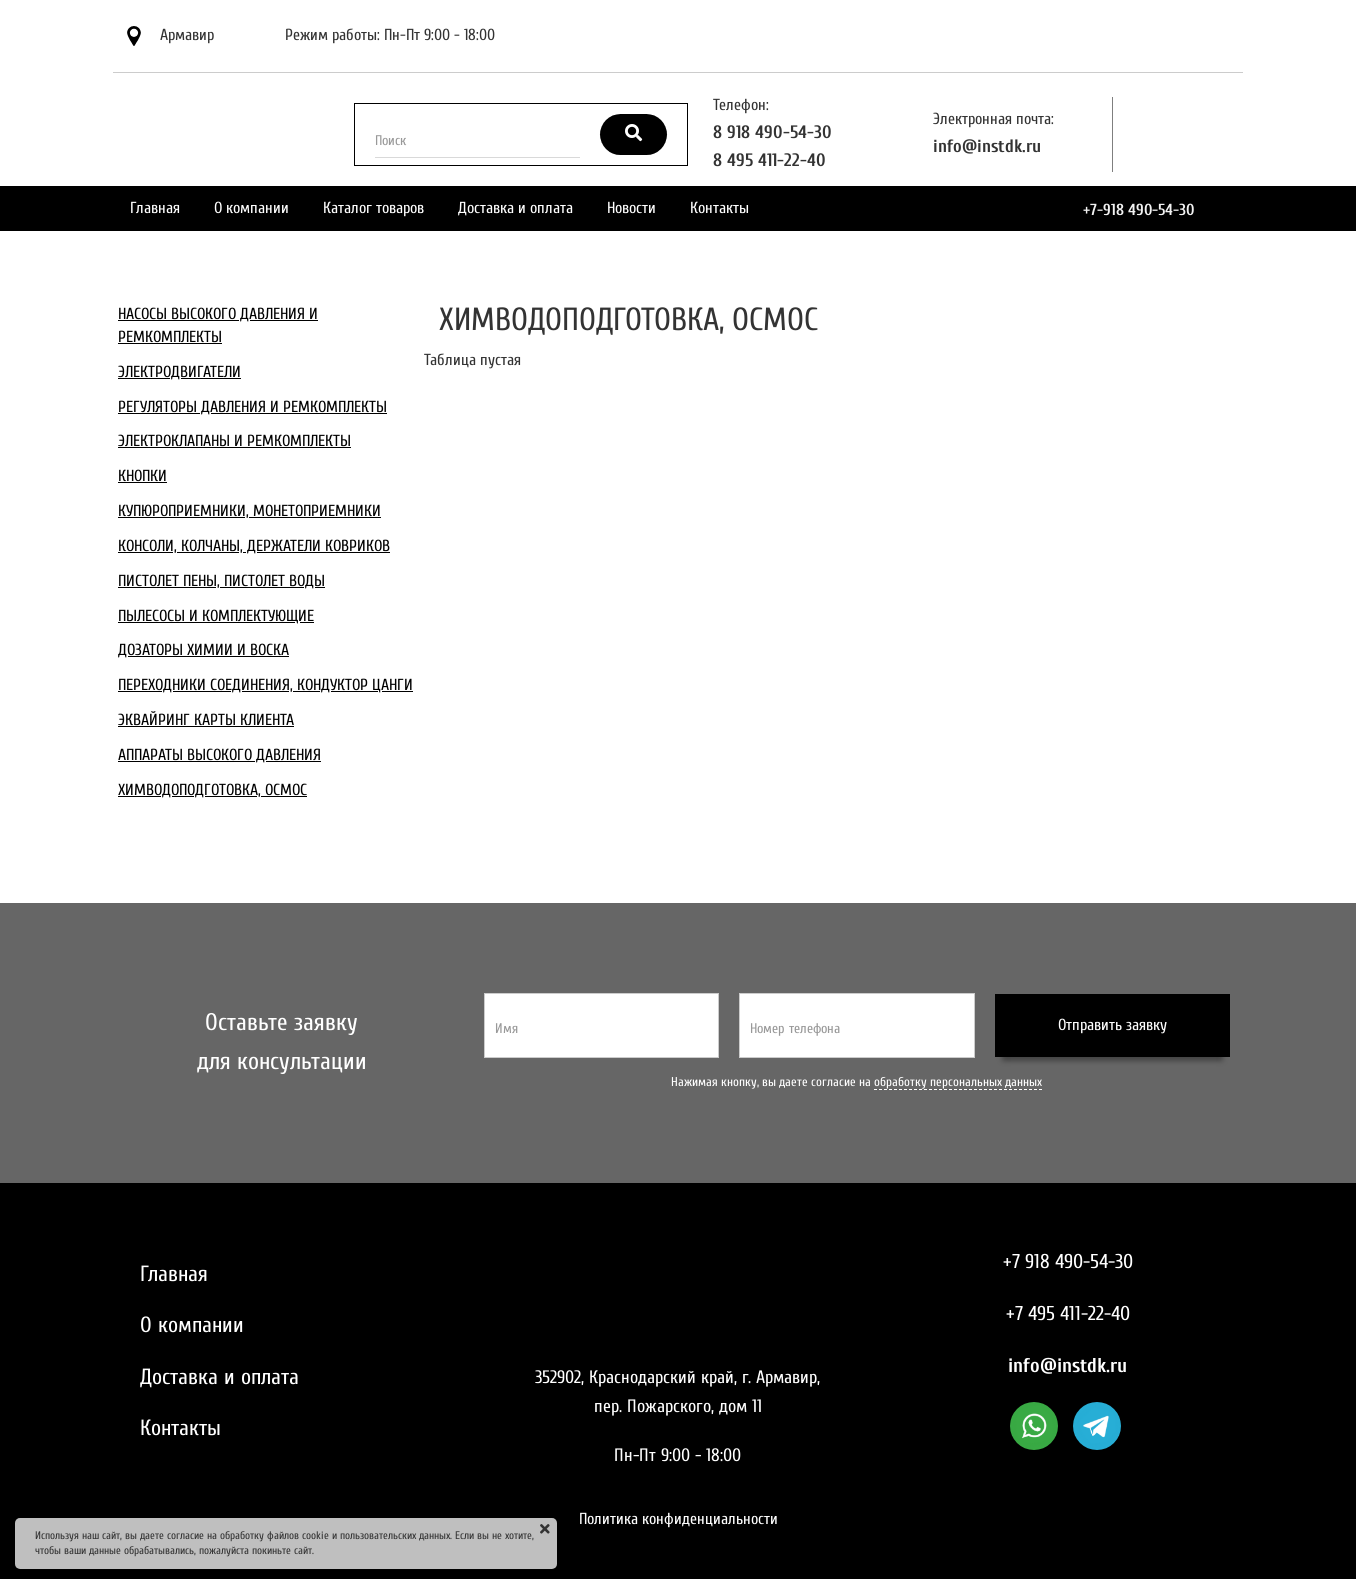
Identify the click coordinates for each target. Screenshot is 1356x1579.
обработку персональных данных (958, 1082)
